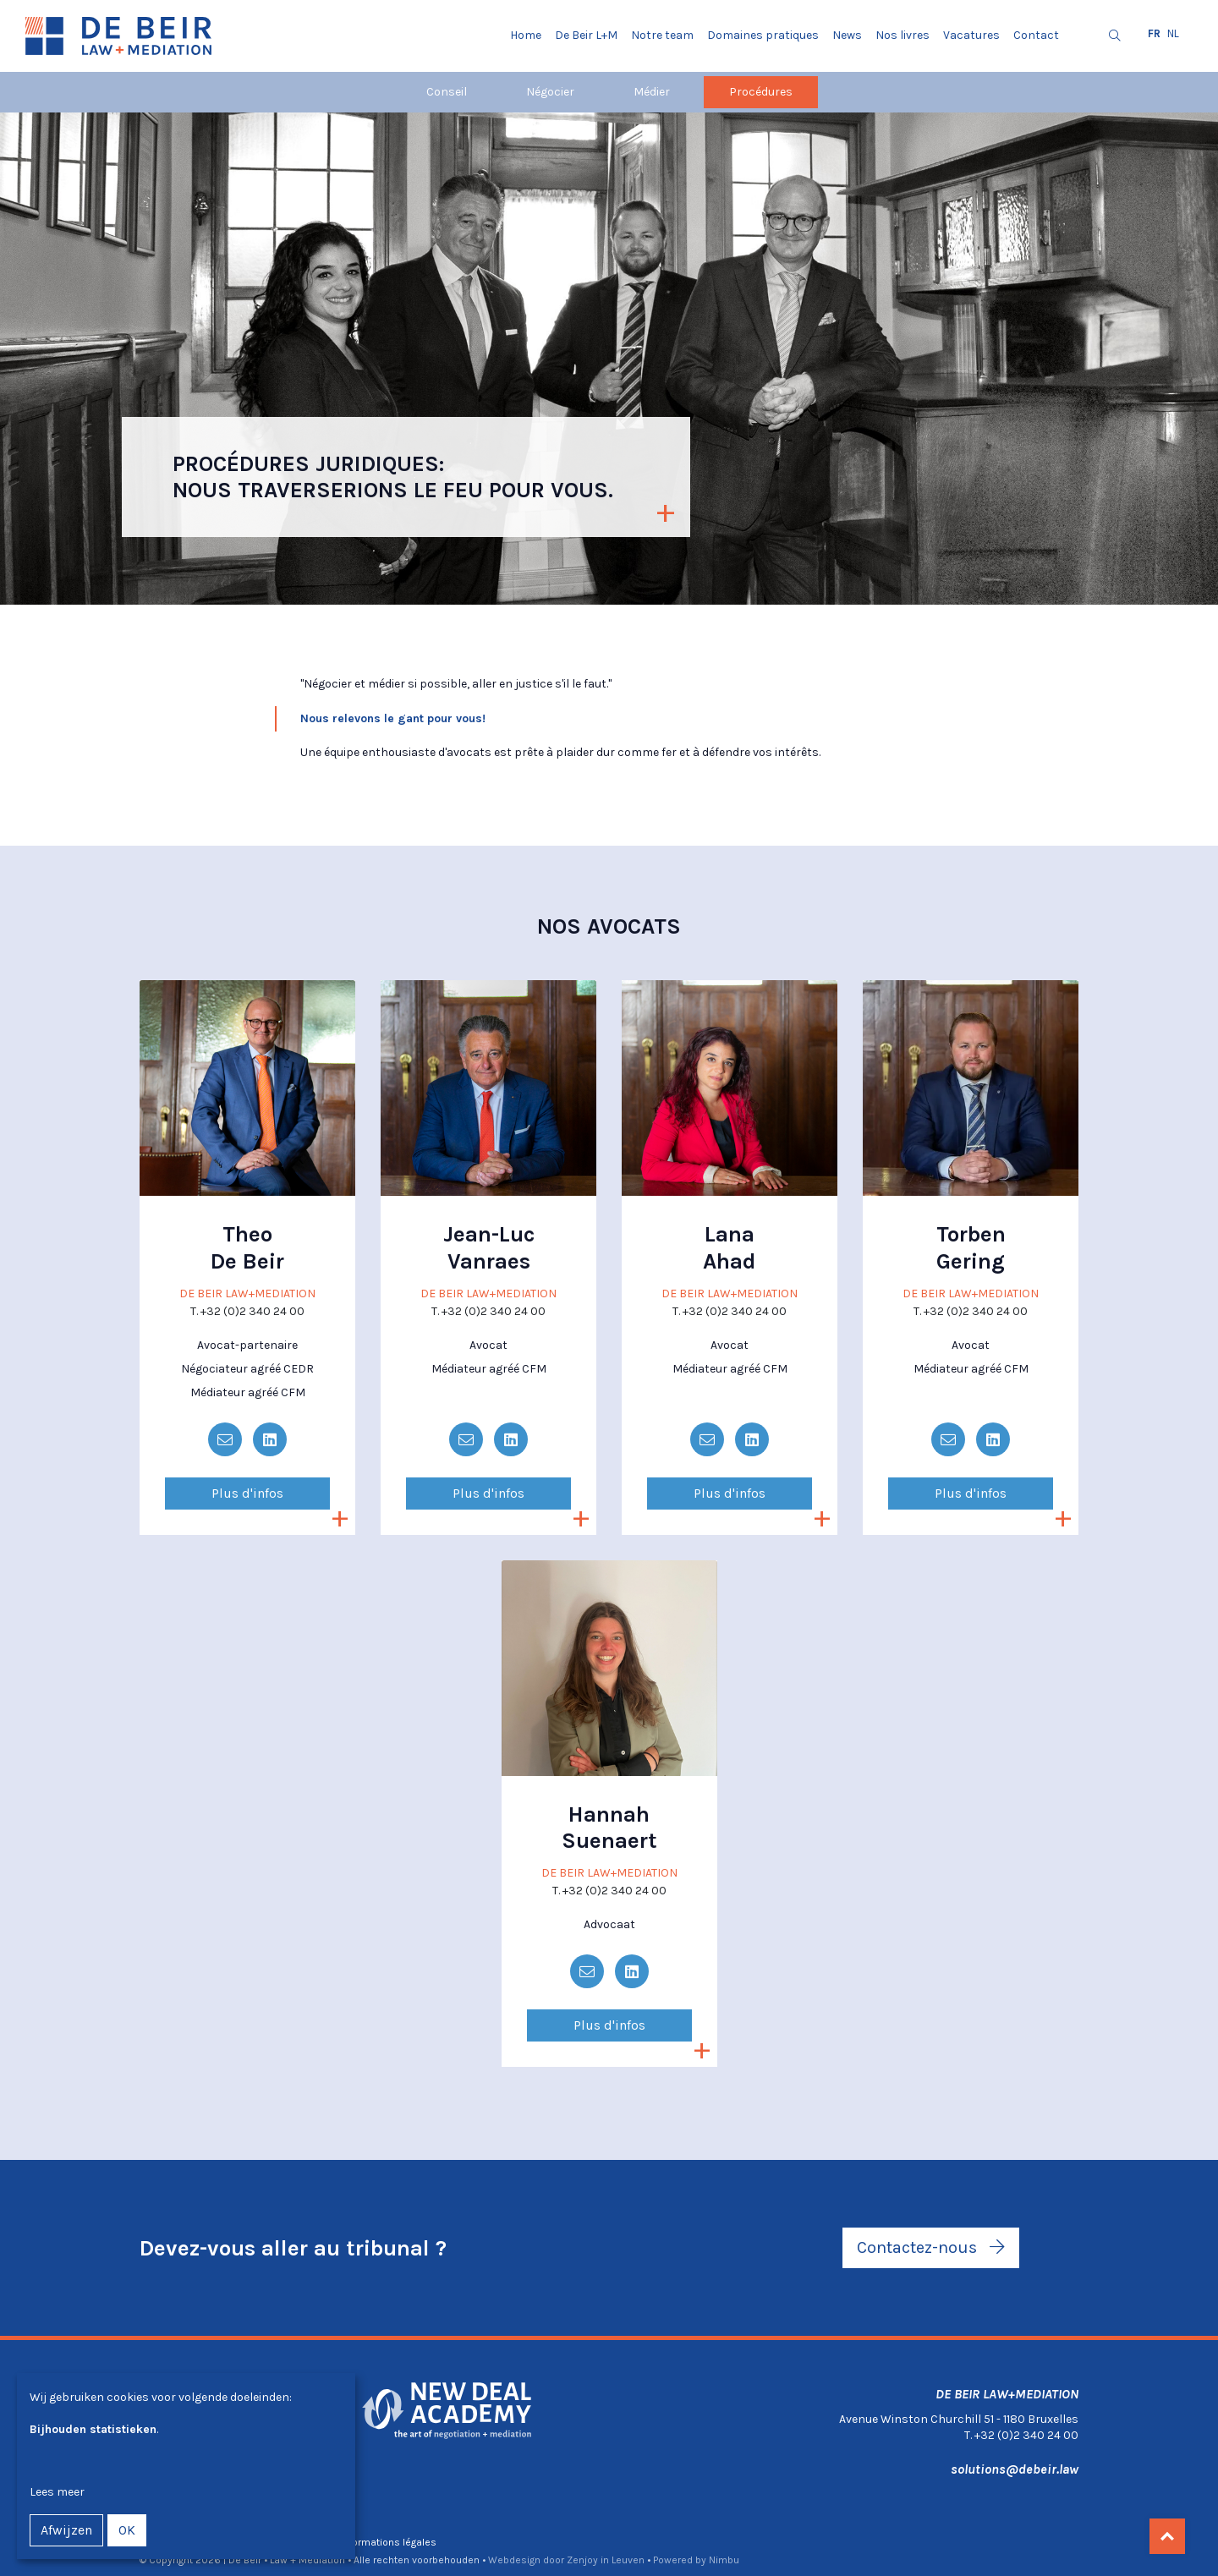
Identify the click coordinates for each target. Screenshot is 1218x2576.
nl (1173, 33)
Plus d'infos (247, 1493)
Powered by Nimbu (696, 2560)
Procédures (761, 92)
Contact (1036, 35)
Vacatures (971, 35)
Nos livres (902, 35)
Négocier (550, 92)
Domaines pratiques (763, 35)
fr (1154, 33)
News (847, 35)
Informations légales (388, 2542)
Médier (652, 92)
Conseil (446, 92)
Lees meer (57, 2492)
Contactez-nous (931, 2247)
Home (525, 35)
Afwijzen (66, 2530)
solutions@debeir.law (1014, 2469)
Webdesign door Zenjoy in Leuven (566, 2560)
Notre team (662, 35)
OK (126, 2530)
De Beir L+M (586, 35)
